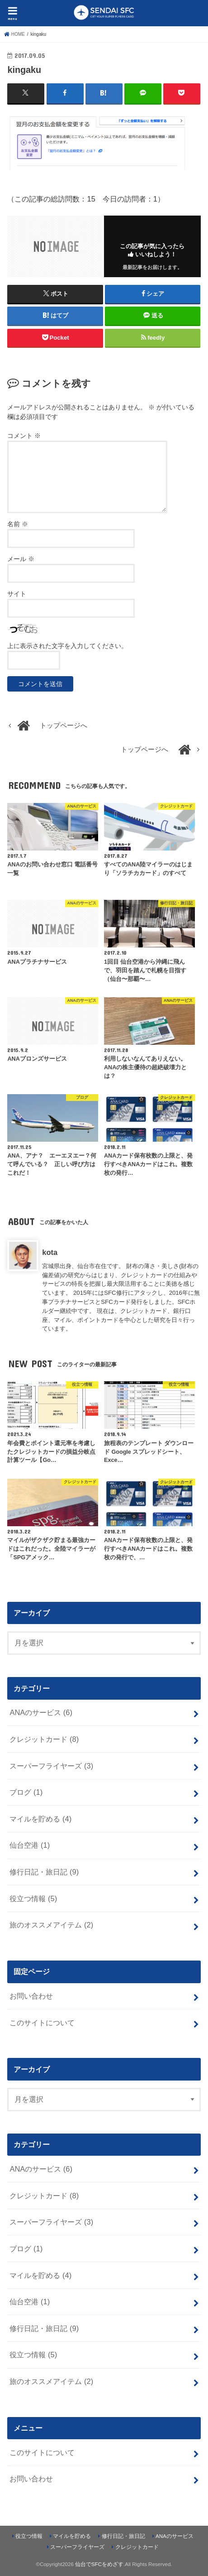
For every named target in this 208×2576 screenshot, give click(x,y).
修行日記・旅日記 (44, 1872)
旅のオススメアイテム (51, 1925)
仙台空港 (29, 1845)
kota (49, 1252)
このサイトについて (42, 2023)
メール (20, 558)
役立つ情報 (33, 1898)
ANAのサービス (40, 1712)
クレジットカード (44, 1739)
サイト (16, 593)
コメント (24, 435)
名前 (17, 524)
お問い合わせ (31, 1996)
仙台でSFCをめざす (99, 2564)
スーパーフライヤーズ (51, 1766)
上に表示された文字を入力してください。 (67, 645)
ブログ (26, 1792)
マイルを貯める (40, 1819)
